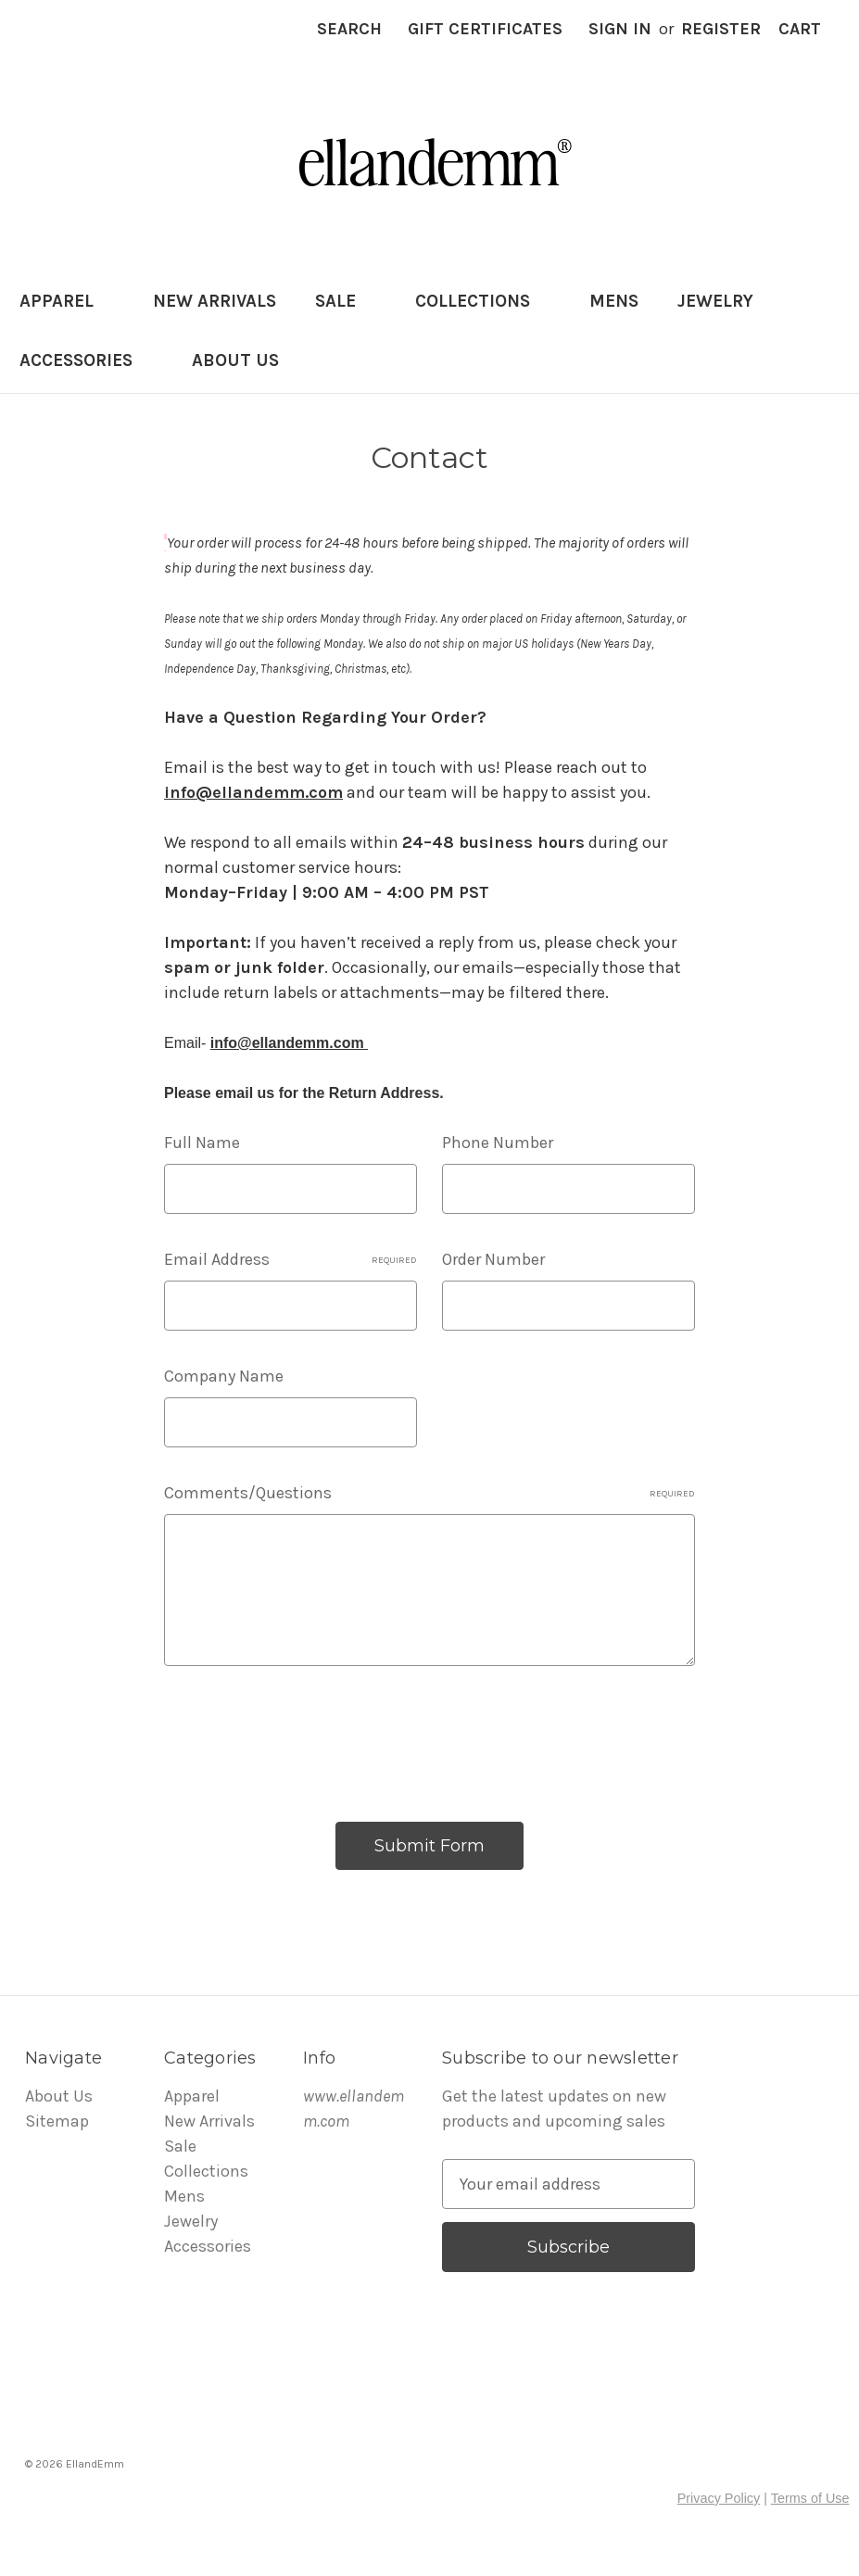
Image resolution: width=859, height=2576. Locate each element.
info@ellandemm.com (253, 792)
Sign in (619, 29)
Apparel (66, 301)
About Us (235, 360)
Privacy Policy (719, 2498)
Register (721, 29)
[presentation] (305, 1735)
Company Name (224, 1376)
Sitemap (57, 2121)
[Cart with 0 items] (799, 29)
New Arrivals (214, 301)
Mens (613, 301)
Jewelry (725, 301)
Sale (345, 301)
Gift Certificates (485, 29)
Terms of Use (810, 2498)
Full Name (202, 1142)
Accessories (86, 360)
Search (349, 29)
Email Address (290, 1259)
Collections (482, 301)
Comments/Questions (429, 1493)
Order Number (493, 1259)
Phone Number (497, 1142)
